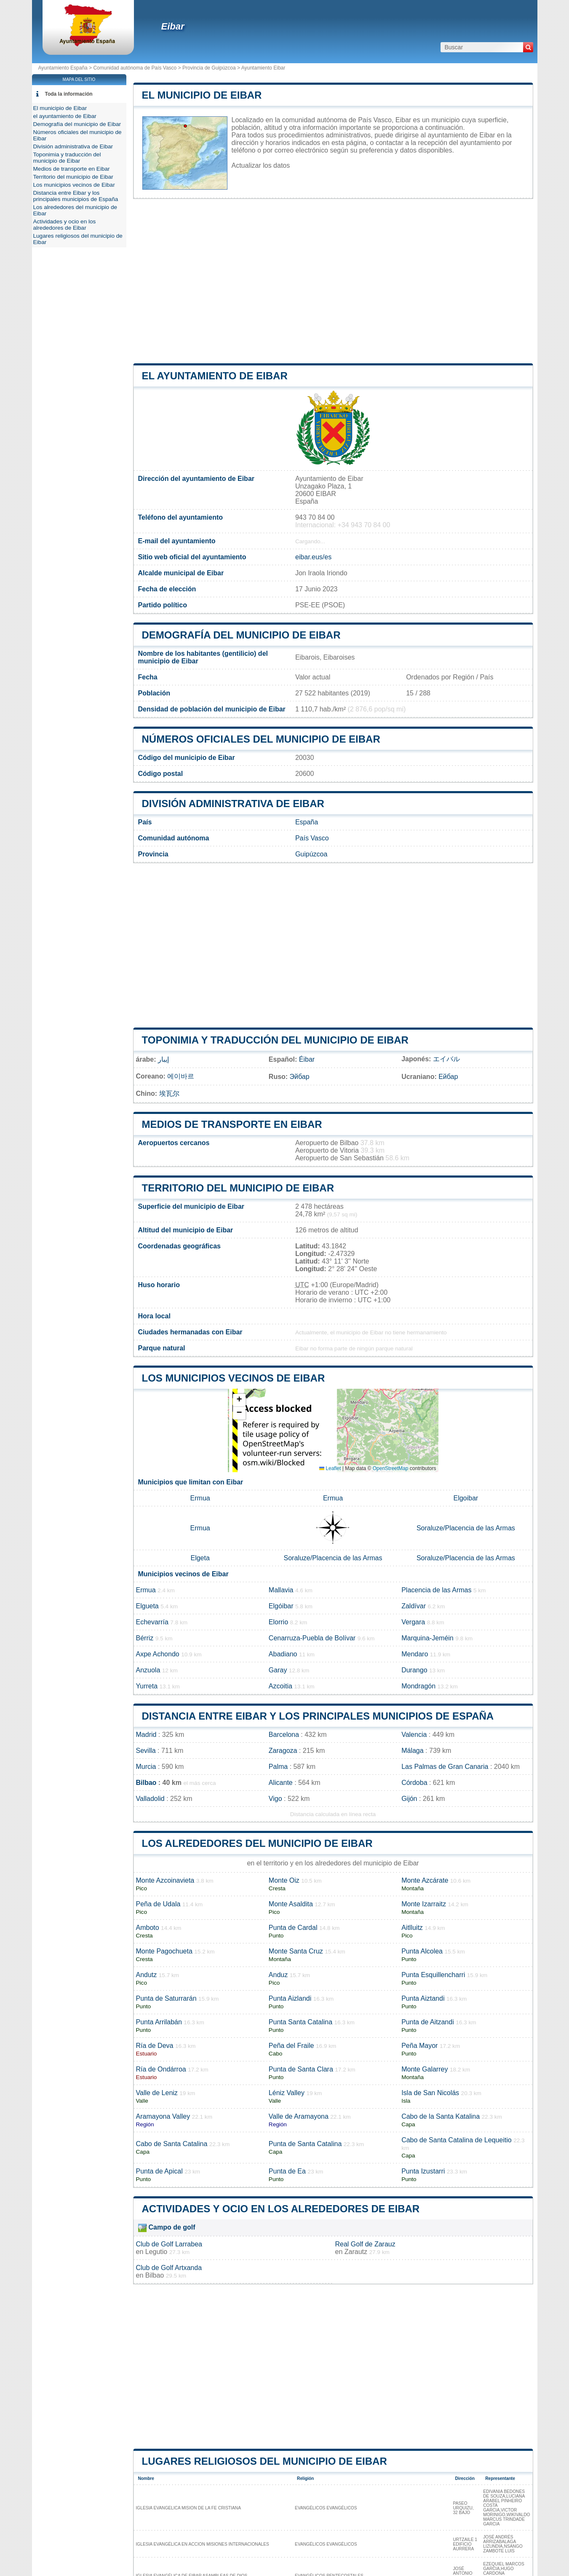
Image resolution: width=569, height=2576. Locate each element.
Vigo (275, 1798)
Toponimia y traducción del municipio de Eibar (275, 1040)
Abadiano (283, 1654)
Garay (278, 1670)
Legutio (156, 2251)
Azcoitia (280, 1686)
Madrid (146, 1734)
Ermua (200, 1498)
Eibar (172, 26)
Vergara (413, 1622)
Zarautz (356, 2251)
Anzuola (148, 1670)
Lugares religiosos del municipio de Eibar (264, 2461)
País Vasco (312, 838)
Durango (414, 1670)
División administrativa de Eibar (233, 803)
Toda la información (69, 94)
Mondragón (418, 1686)
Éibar (307, 1059)
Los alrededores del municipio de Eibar (257, 1843)
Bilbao (146, 1782)
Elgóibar (281, 1606)
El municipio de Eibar (202, 95)
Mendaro (414, 1654)
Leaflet (330, 1468)
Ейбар (448, 1076)
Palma (278, 1766)
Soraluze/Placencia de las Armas (466, 1528)
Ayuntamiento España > (65, 68)
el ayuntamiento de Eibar (215, 375)
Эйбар (300, 1076)
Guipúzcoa (311, 854)
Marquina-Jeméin (427, 1638)
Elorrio (278, 1622)
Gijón (409, 1798)
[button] (239, 1400)
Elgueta (147, 1606)
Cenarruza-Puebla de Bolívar (312, 1638)
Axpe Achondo (157, 1654)
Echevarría (152, 1622)
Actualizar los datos (261, 165)
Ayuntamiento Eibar (263, 68)
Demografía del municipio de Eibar (241, 635)
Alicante (281, 1782)
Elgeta (199, 1558)
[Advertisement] (333, 281)
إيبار (163, 1059)
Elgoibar (465, 1498)
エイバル (446, 1059)
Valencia (414, 1734)
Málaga (412, 1750)
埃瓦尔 (169, 1093)
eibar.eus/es (313, 557)
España (306, 822)
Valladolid (150, 1798)
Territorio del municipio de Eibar (238, 1188)
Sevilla (146, 1750)
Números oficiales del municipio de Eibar (261, 739)
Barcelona (284, 1734)
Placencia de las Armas (436, 1590)
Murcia (146, 1766)
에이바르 (180, 1076)
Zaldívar (413, 1606)
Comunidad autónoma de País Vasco (134, 68)
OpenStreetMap (391, 1468)
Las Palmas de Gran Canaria (444, 1766)
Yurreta (147, 1686)
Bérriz (145, 1638)
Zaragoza (283, 1750)
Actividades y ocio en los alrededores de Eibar (281, 2208)
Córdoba (414, 1782)
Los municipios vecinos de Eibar (233, 1378)
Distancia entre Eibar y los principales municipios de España (318, 1716)
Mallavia (281, 1590)
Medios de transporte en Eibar (232, 1124)
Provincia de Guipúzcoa (209, 68)
